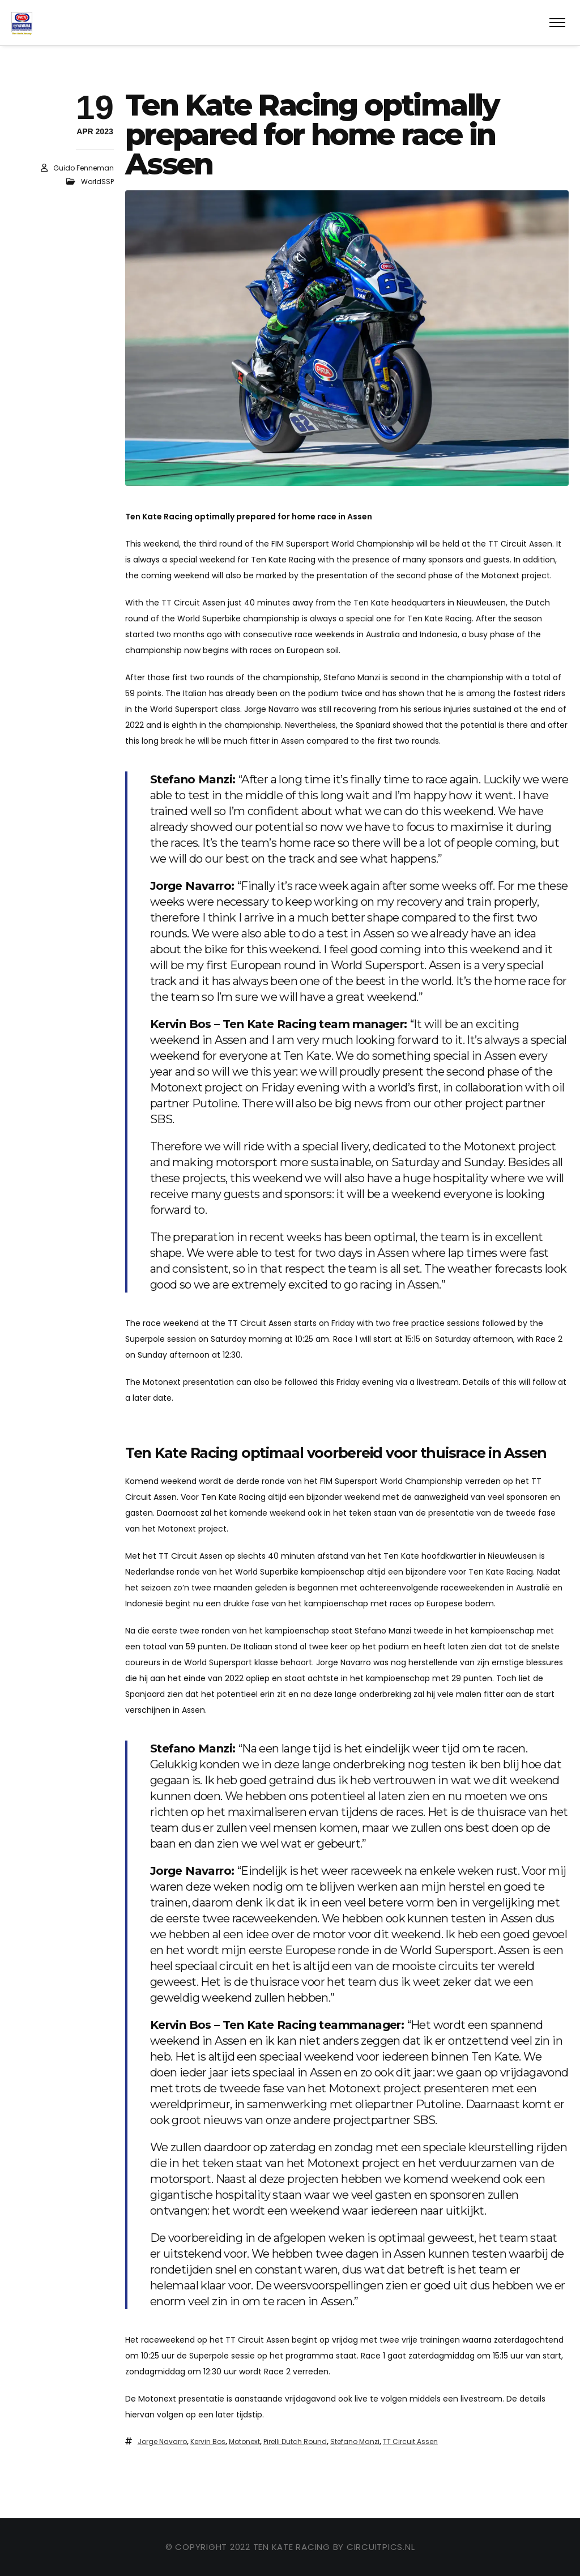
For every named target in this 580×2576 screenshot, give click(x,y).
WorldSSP (97, 181)
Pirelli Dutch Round (295, 2441)
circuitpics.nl (381, 2547)
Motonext (244, 2441)
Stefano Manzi (354, 2441)
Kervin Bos (207, 2441)
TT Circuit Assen (410, 2441)
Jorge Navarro (162, 2441)
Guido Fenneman (83, 168)
